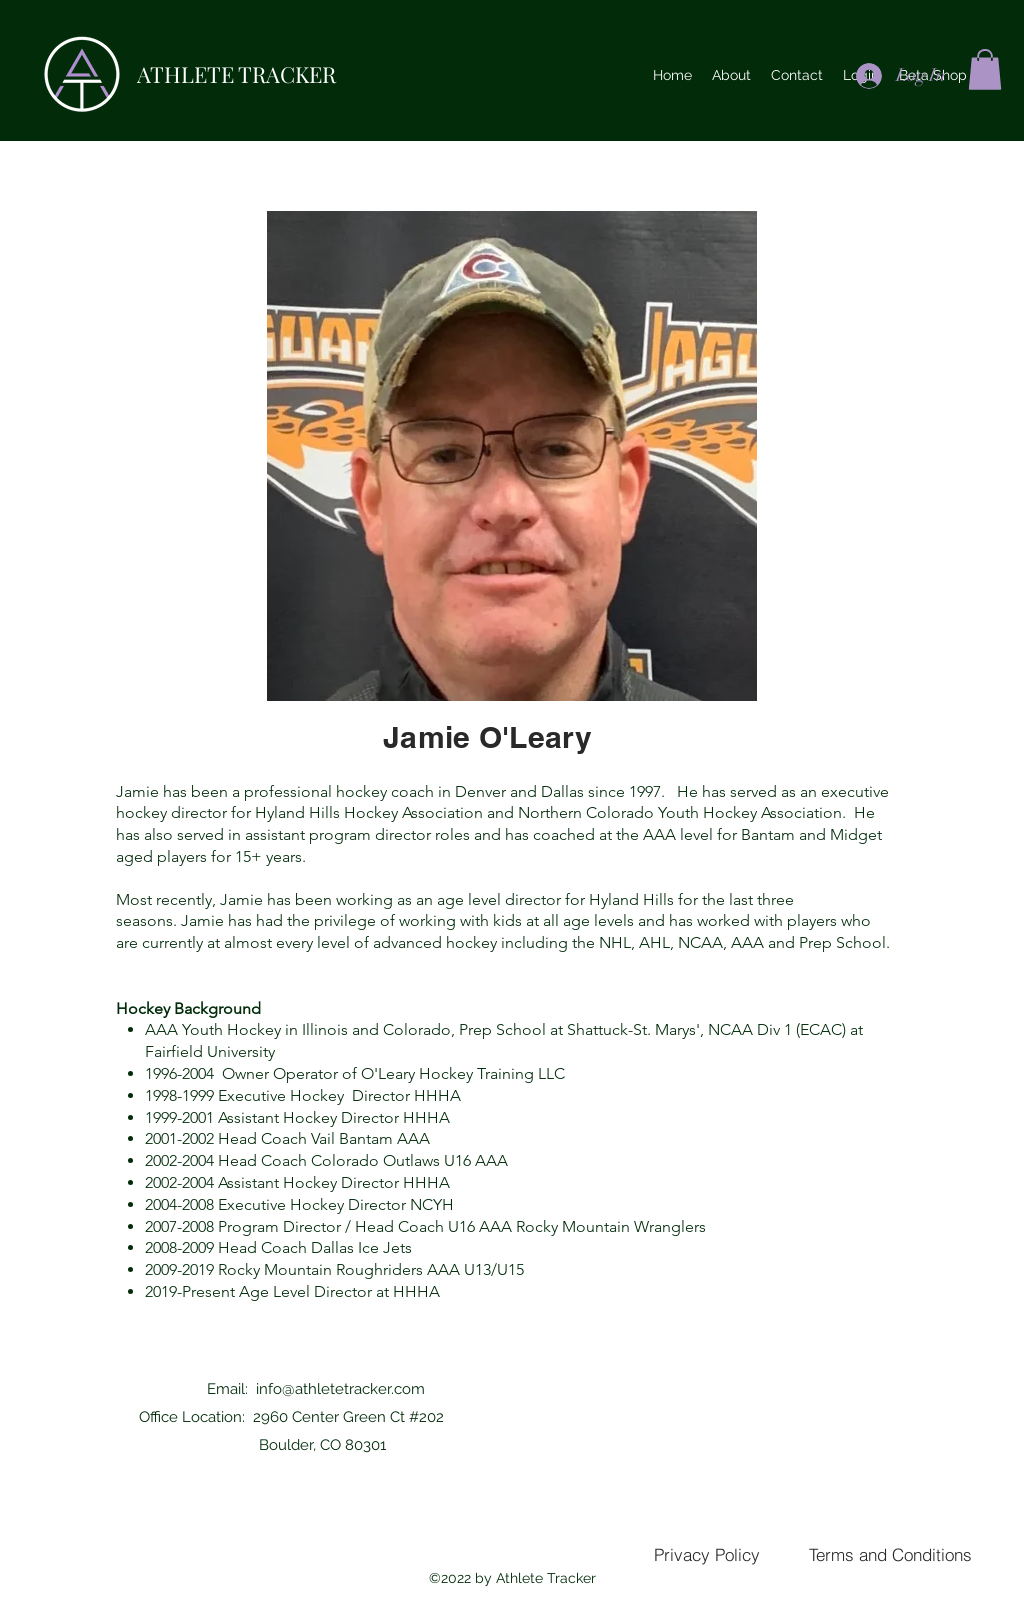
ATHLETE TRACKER (236, 74)
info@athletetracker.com (340, 1389)
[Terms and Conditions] (890, 1554)
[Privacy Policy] (706, 1554)
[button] (985, 69)
